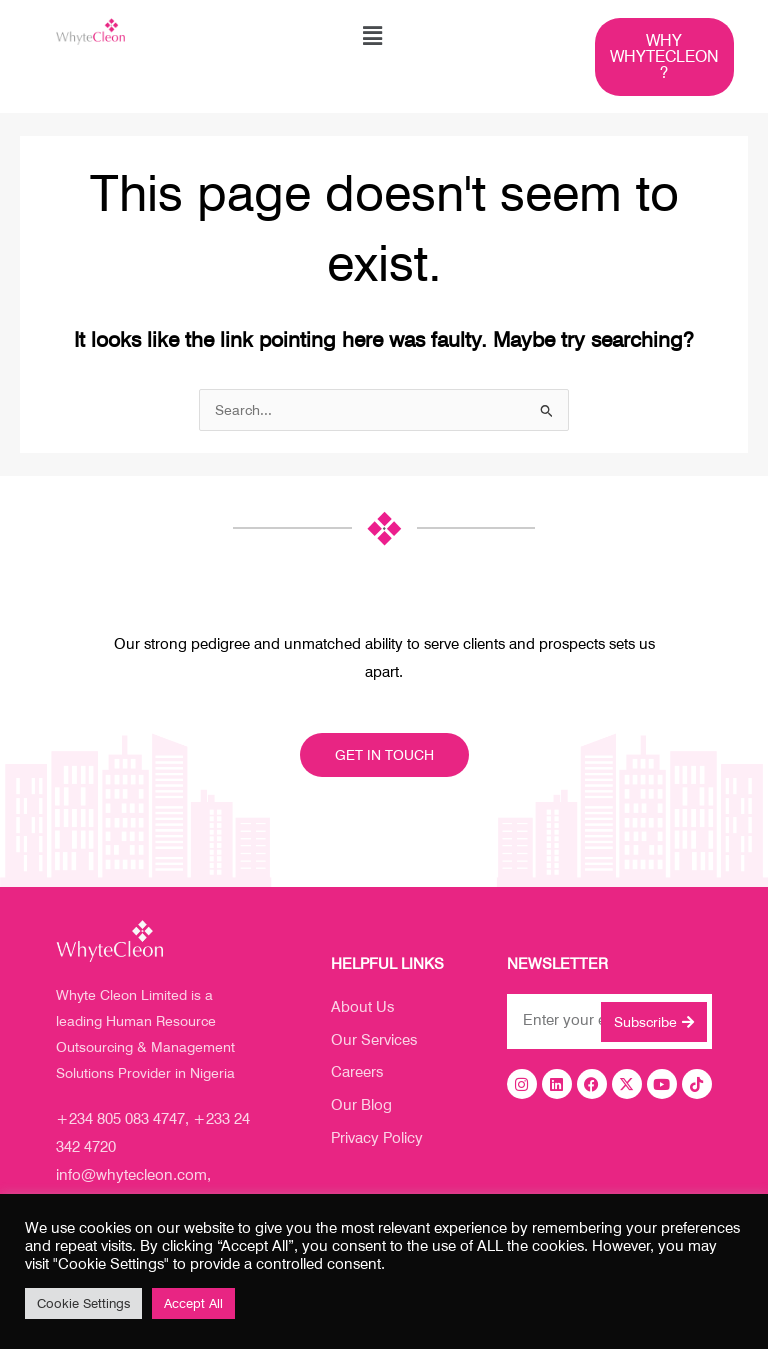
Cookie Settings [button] (83, 1303)
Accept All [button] (193, 1303)
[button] (372, 36)
